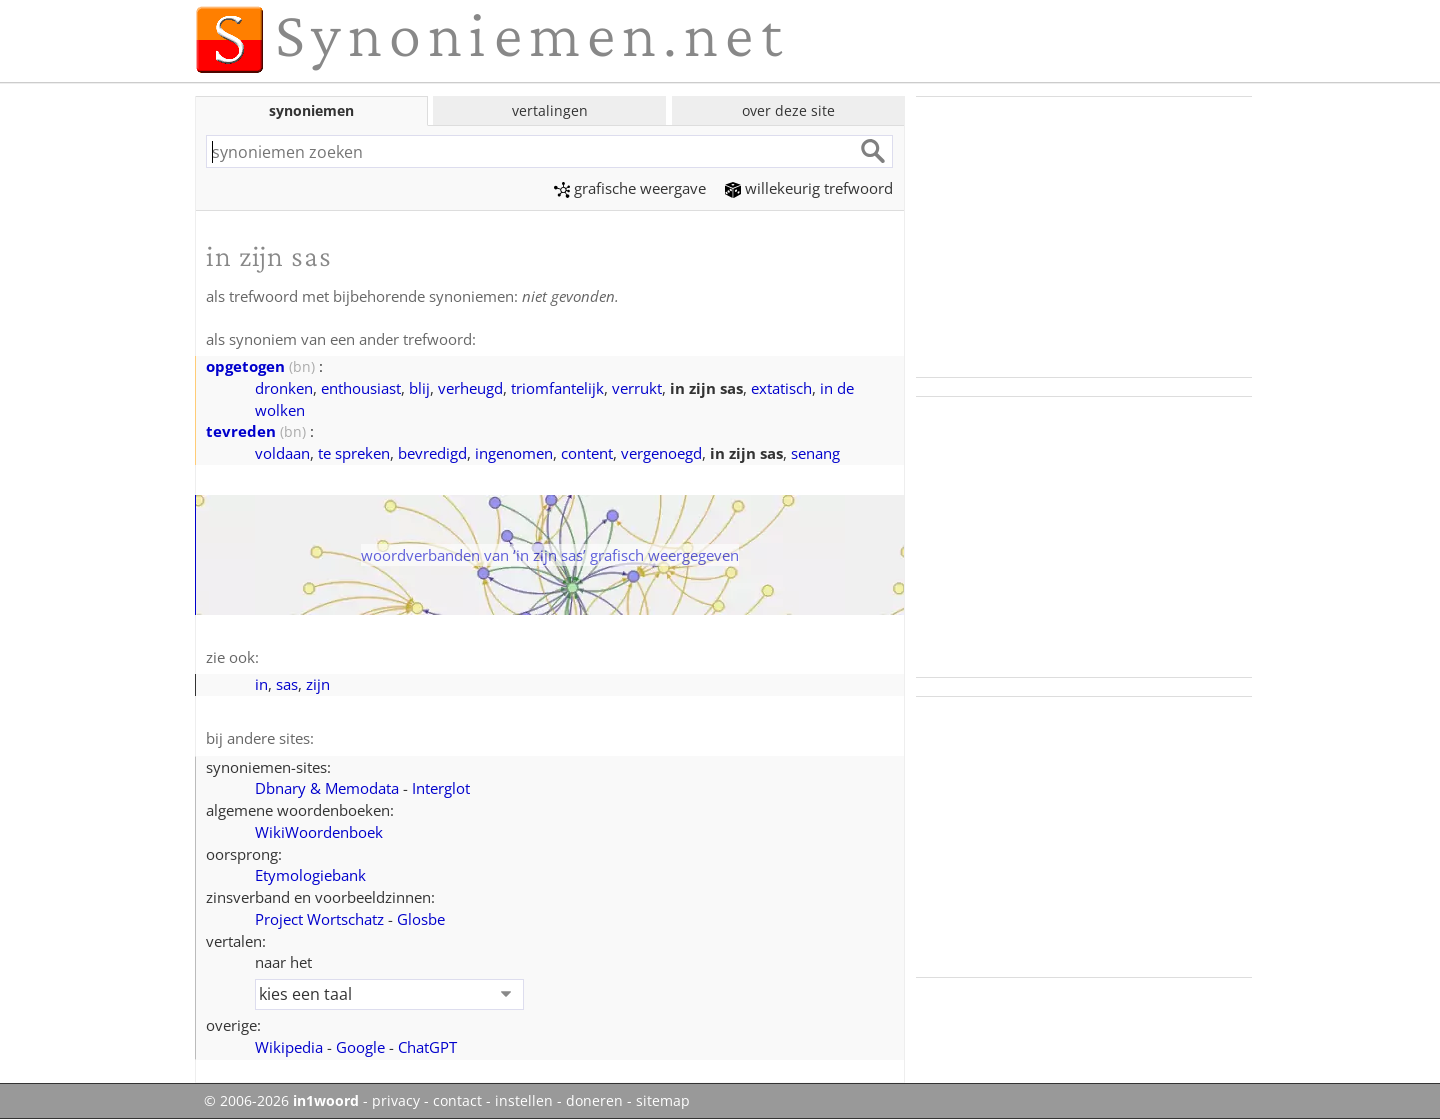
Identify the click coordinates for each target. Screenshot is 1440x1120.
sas (287, 684)
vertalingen (550, 110)
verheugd (470, 388)
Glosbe (421, 919)
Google (360, 1047)
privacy (396, 1101)
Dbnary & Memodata (327, 788)
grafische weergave (630, 188)
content (587, 453)
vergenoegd (661, 453)
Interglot (441, 788)
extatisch (781, 388)
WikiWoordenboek (319, 832)
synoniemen (311, 110)
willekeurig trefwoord (809, 188)
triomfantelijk (557, 388)
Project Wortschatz (319, 919)
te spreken (354, 453)
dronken (284, 388)
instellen (524, 1101)
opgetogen (245, 366)
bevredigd (432, 453)
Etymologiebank (310, 875)
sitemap (663, 1101)
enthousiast (361, 388)
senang (815, 453)
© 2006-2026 (281, 1101)
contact (457, 1101)
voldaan (282, 453)
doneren (594, 1101)
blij (419, 388)
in (261, 684)
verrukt (637, 388)
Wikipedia (289, 1047)
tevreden (241, 431)
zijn (318, 684)
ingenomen (514, 453)
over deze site (788, 110)
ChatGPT (427, 1047)
